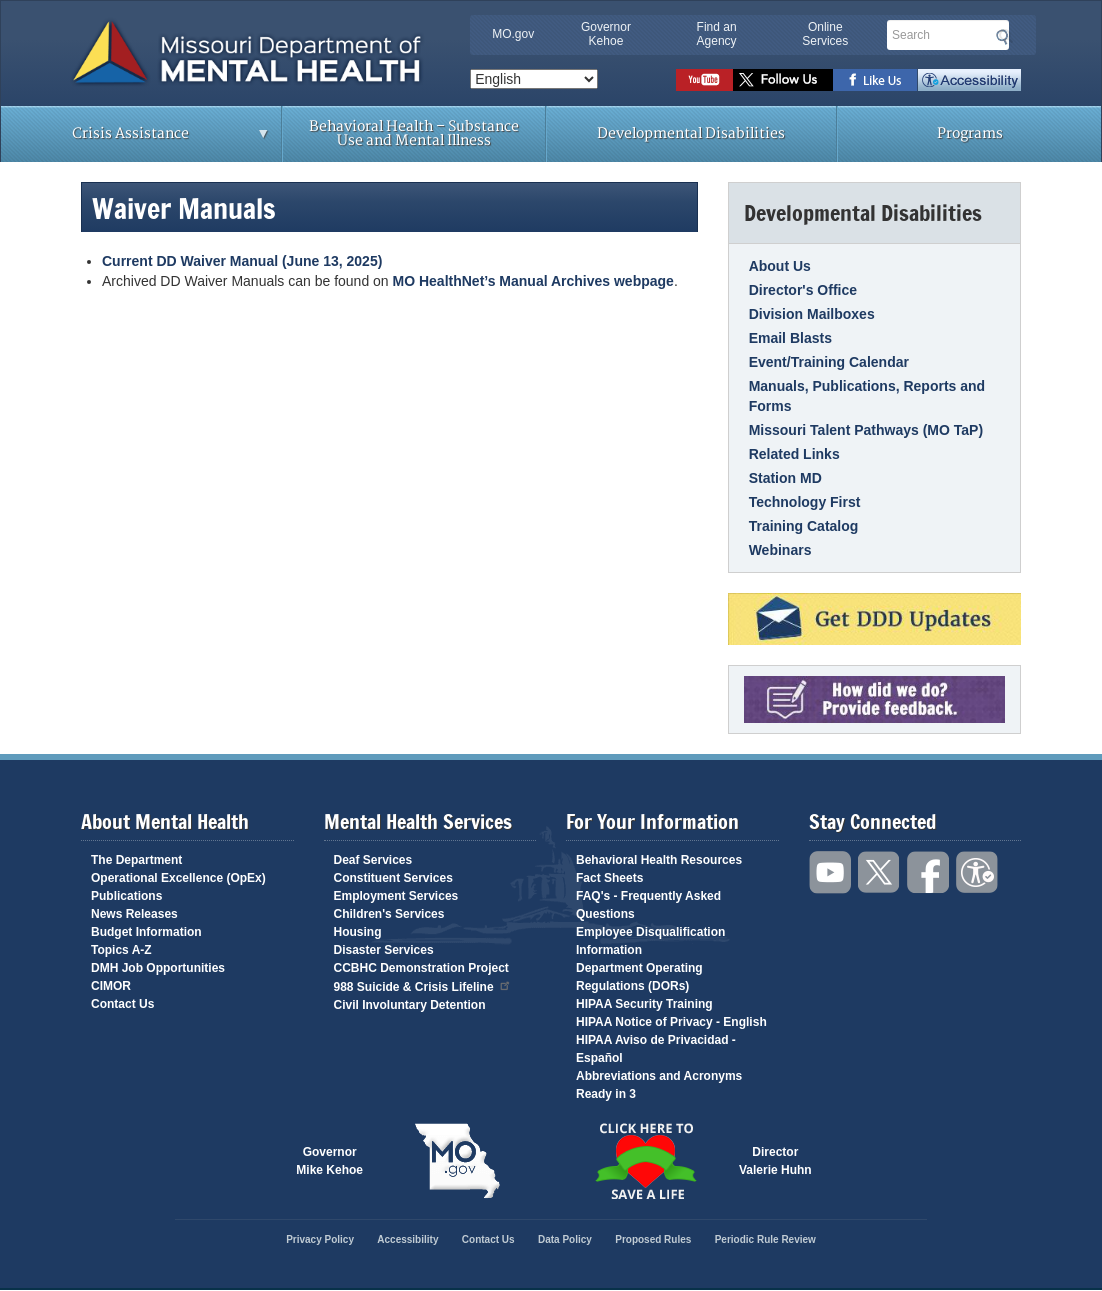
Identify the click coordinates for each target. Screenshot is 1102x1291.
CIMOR (111, 986)
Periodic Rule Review (765, 1239)
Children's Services (389, 914)
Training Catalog (804, 526)
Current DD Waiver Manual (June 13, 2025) (242, 261)
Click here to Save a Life (645, 1161)
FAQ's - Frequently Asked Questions (648, 905)
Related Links (794, 454)
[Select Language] (534, 79)
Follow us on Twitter (783, 80)
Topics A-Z (121, 950)
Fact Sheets (609, 878)
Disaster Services (384, 950)
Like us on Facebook (875, 80)
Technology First (805, 502)
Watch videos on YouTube (704, 80)
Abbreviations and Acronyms (659, 1076)
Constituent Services (393, 878)
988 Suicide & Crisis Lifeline (423, 985)
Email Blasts (790, 338)
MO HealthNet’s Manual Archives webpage (533, 281)
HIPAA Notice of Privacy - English (671, 1022)
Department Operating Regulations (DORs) (639, 977)
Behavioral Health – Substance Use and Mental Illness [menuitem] (414, 133)
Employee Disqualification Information (650, 941)
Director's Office (803, 290)
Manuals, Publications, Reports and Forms (867, 396)
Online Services (825, 34)
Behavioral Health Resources (659, 860)
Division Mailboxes (812, 314)
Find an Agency (717, 34)
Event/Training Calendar (829, 362)
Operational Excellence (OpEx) (178, 878)
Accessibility (969, 80)
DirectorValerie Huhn (775, 1161)
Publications (126, 896)
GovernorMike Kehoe (329, 1161)
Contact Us (122, 1004)
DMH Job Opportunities (158, 968)
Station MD (785, 478)
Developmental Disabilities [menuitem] (691, 133)
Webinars (780, 550)
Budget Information (146, 932)
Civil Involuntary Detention (410, 1005)
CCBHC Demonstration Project (421, 968)
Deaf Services (373, 860)
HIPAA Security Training (644, 1004)
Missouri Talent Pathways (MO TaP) (866, 430)
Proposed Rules (653, 1239)
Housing (358, 932)
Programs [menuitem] (970, 133)
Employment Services (396, 896)
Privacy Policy (320, 1239)
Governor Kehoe (606, 34)
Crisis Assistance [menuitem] (135, 140)
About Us (780, 266)
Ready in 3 (606, 1094)
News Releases (134, 914)
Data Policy (565, 1239)
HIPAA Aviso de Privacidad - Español (656, 1049)
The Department (136, 860)
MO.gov (513, 34)
